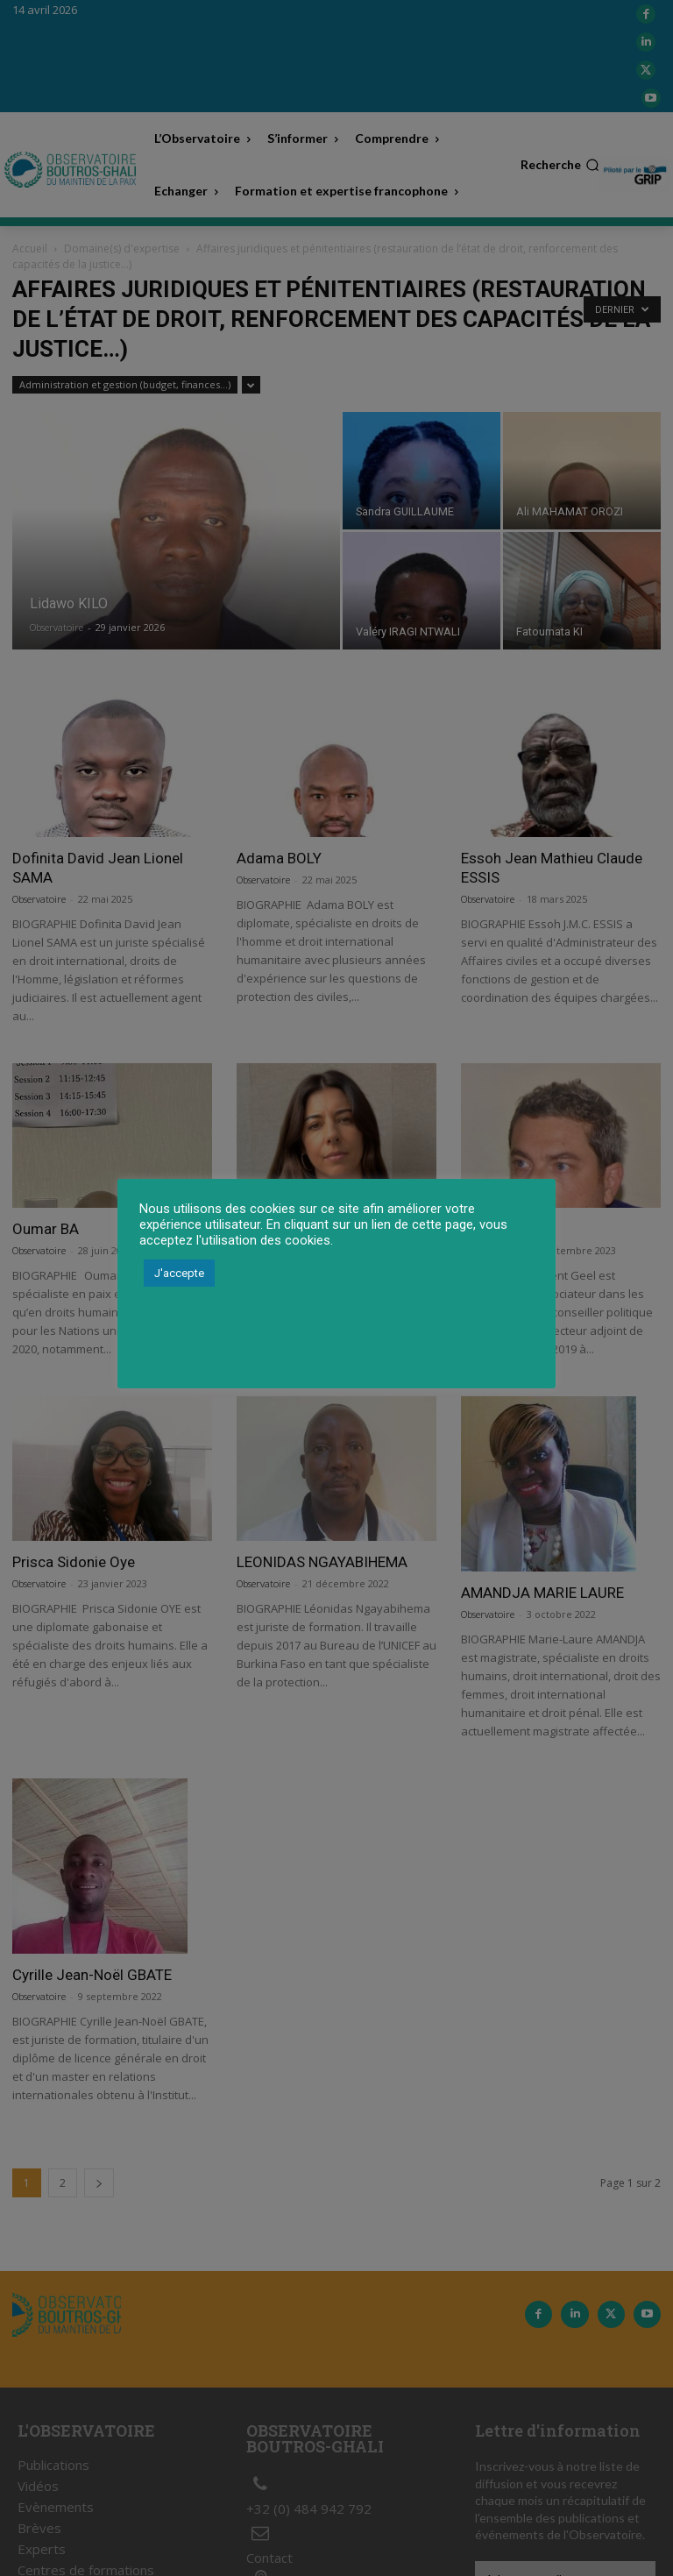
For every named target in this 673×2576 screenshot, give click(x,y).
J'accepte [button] (179, 1273)
